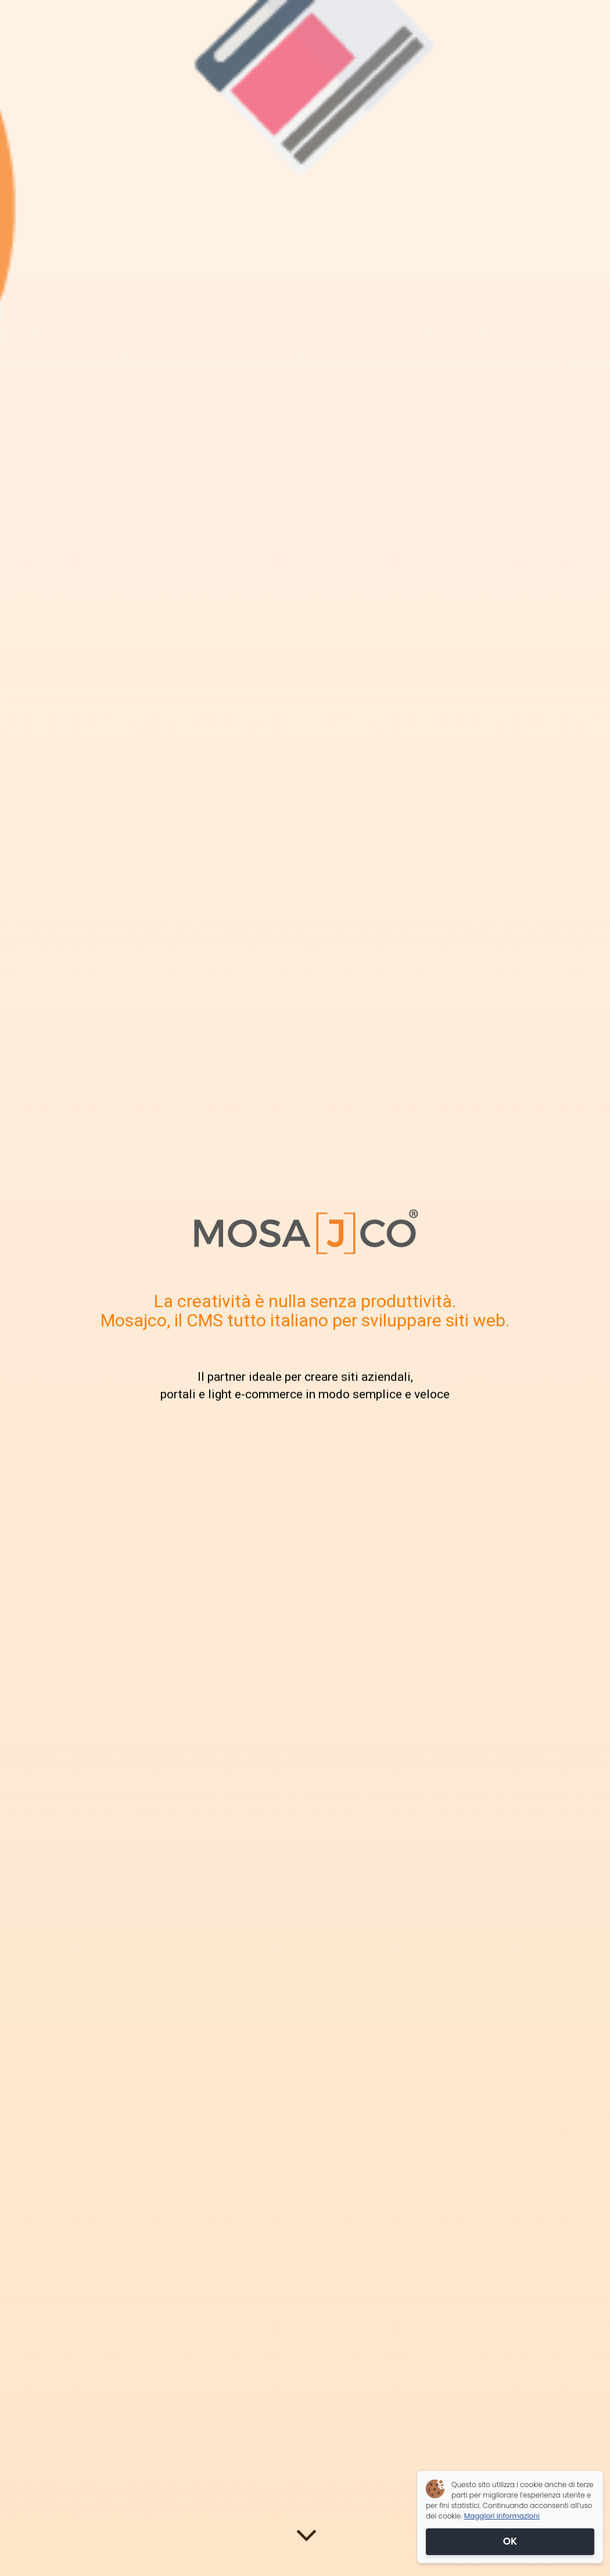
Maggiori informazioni (502, 2516)
